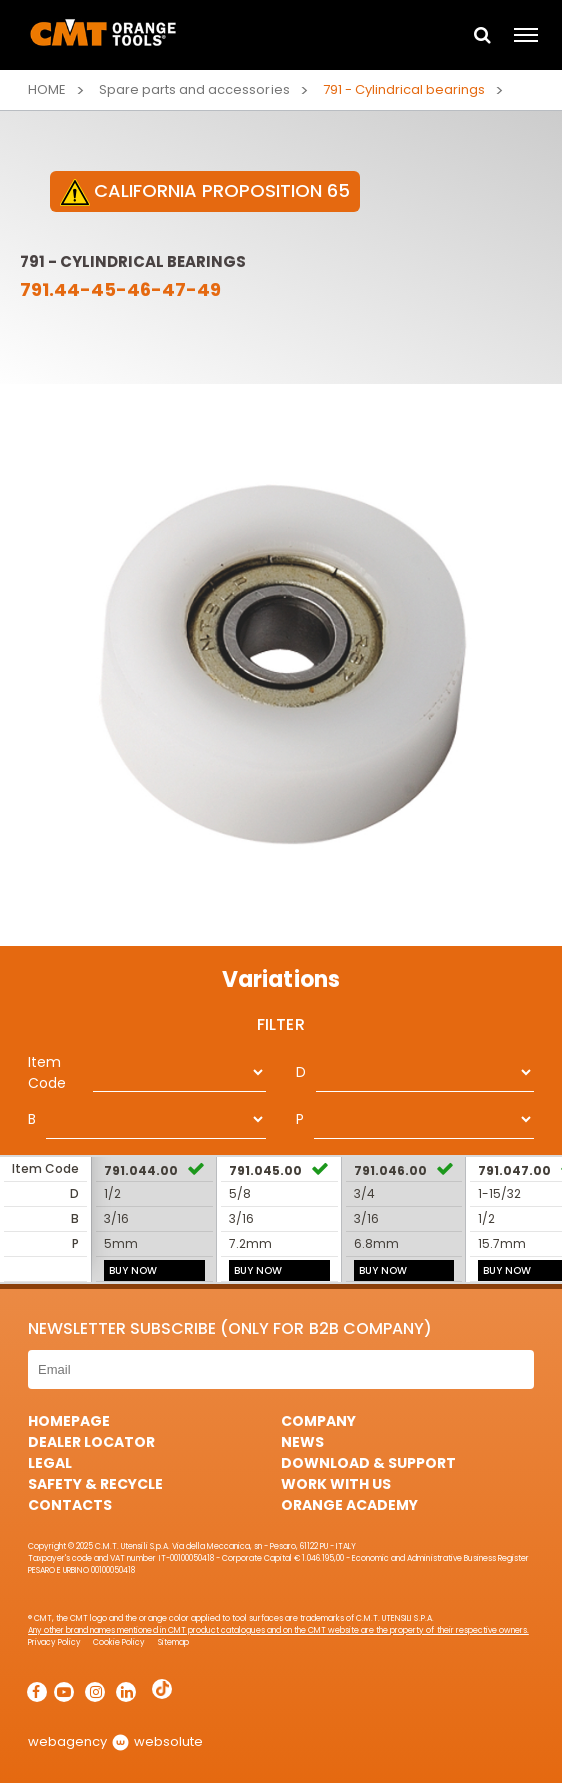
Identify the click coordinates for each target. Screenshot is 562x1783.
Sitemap (173, 1642)
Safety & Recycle (95, 1484)
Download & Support (368, 1463)
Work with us (336, 1484)
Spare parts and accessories (194, 89)
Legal (50, 1463)
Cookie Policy (119, 1642)
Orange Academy (349, 1505)
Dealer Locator (91, 1442)
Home (47, 89)
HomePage (69, 1421)
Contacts (70, 1505)
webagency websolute (115, 1741)
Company (318, 1421)
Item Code (47, 1072)
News (302, 1442)
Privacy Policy (54, 1642)
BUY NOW (133, 1270)
